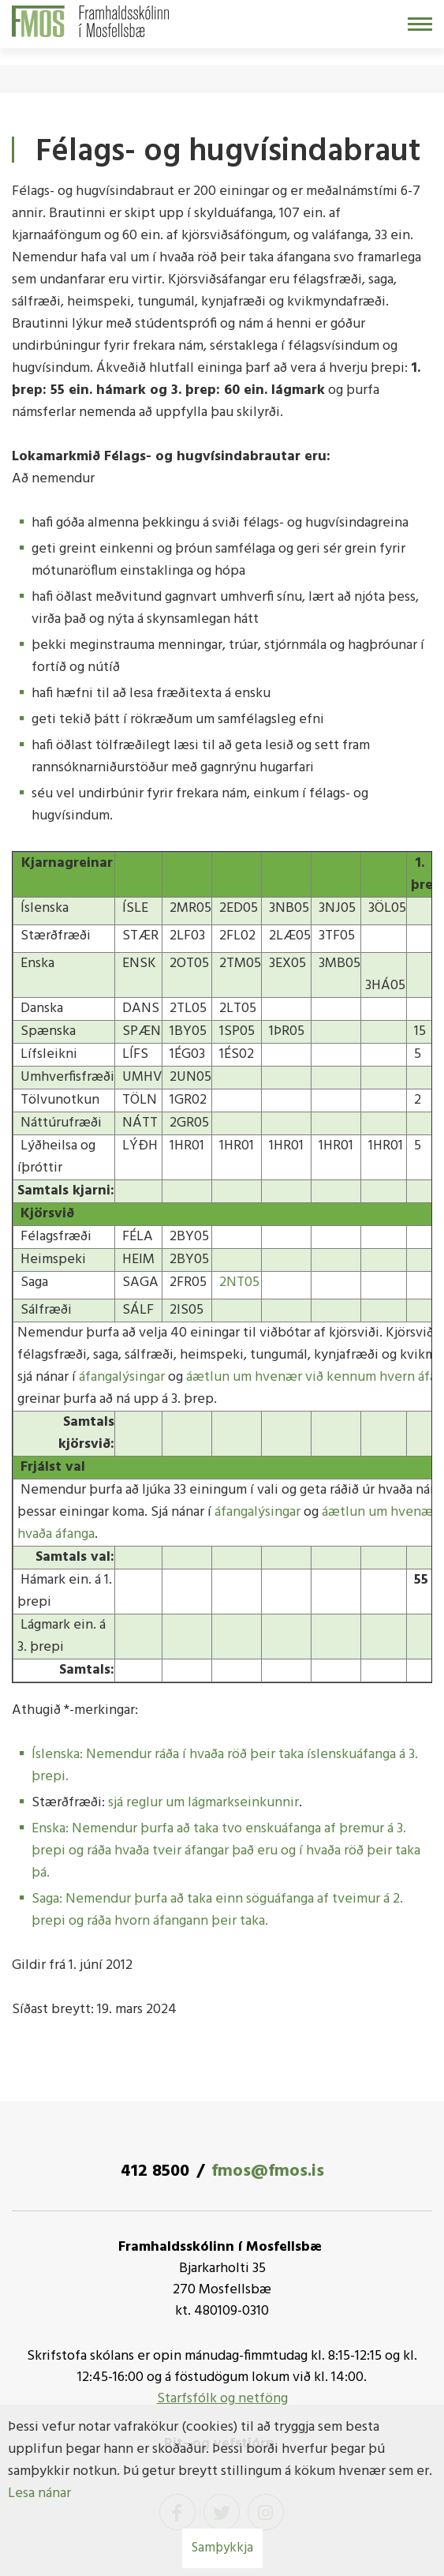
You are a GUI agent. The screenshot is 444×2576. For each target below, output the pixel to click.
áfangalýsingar (122, 1377)
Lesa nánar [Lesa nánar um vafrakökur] (39, 2493)
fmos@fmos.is (267, 2171)
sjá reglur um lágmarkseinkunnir (203, 1802)
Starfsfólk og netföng (222, 2398)
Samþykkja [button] (222, 2548)
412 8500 (155, 2171)
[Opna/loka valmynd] (420, 24)
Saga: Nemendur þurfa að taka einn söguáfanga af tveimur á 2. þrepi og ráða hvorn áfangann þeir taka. (217, 1910)
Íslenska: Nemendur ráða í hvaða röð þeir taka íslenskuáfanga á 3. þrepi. (225, 1765)
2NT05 (239, 1282)
